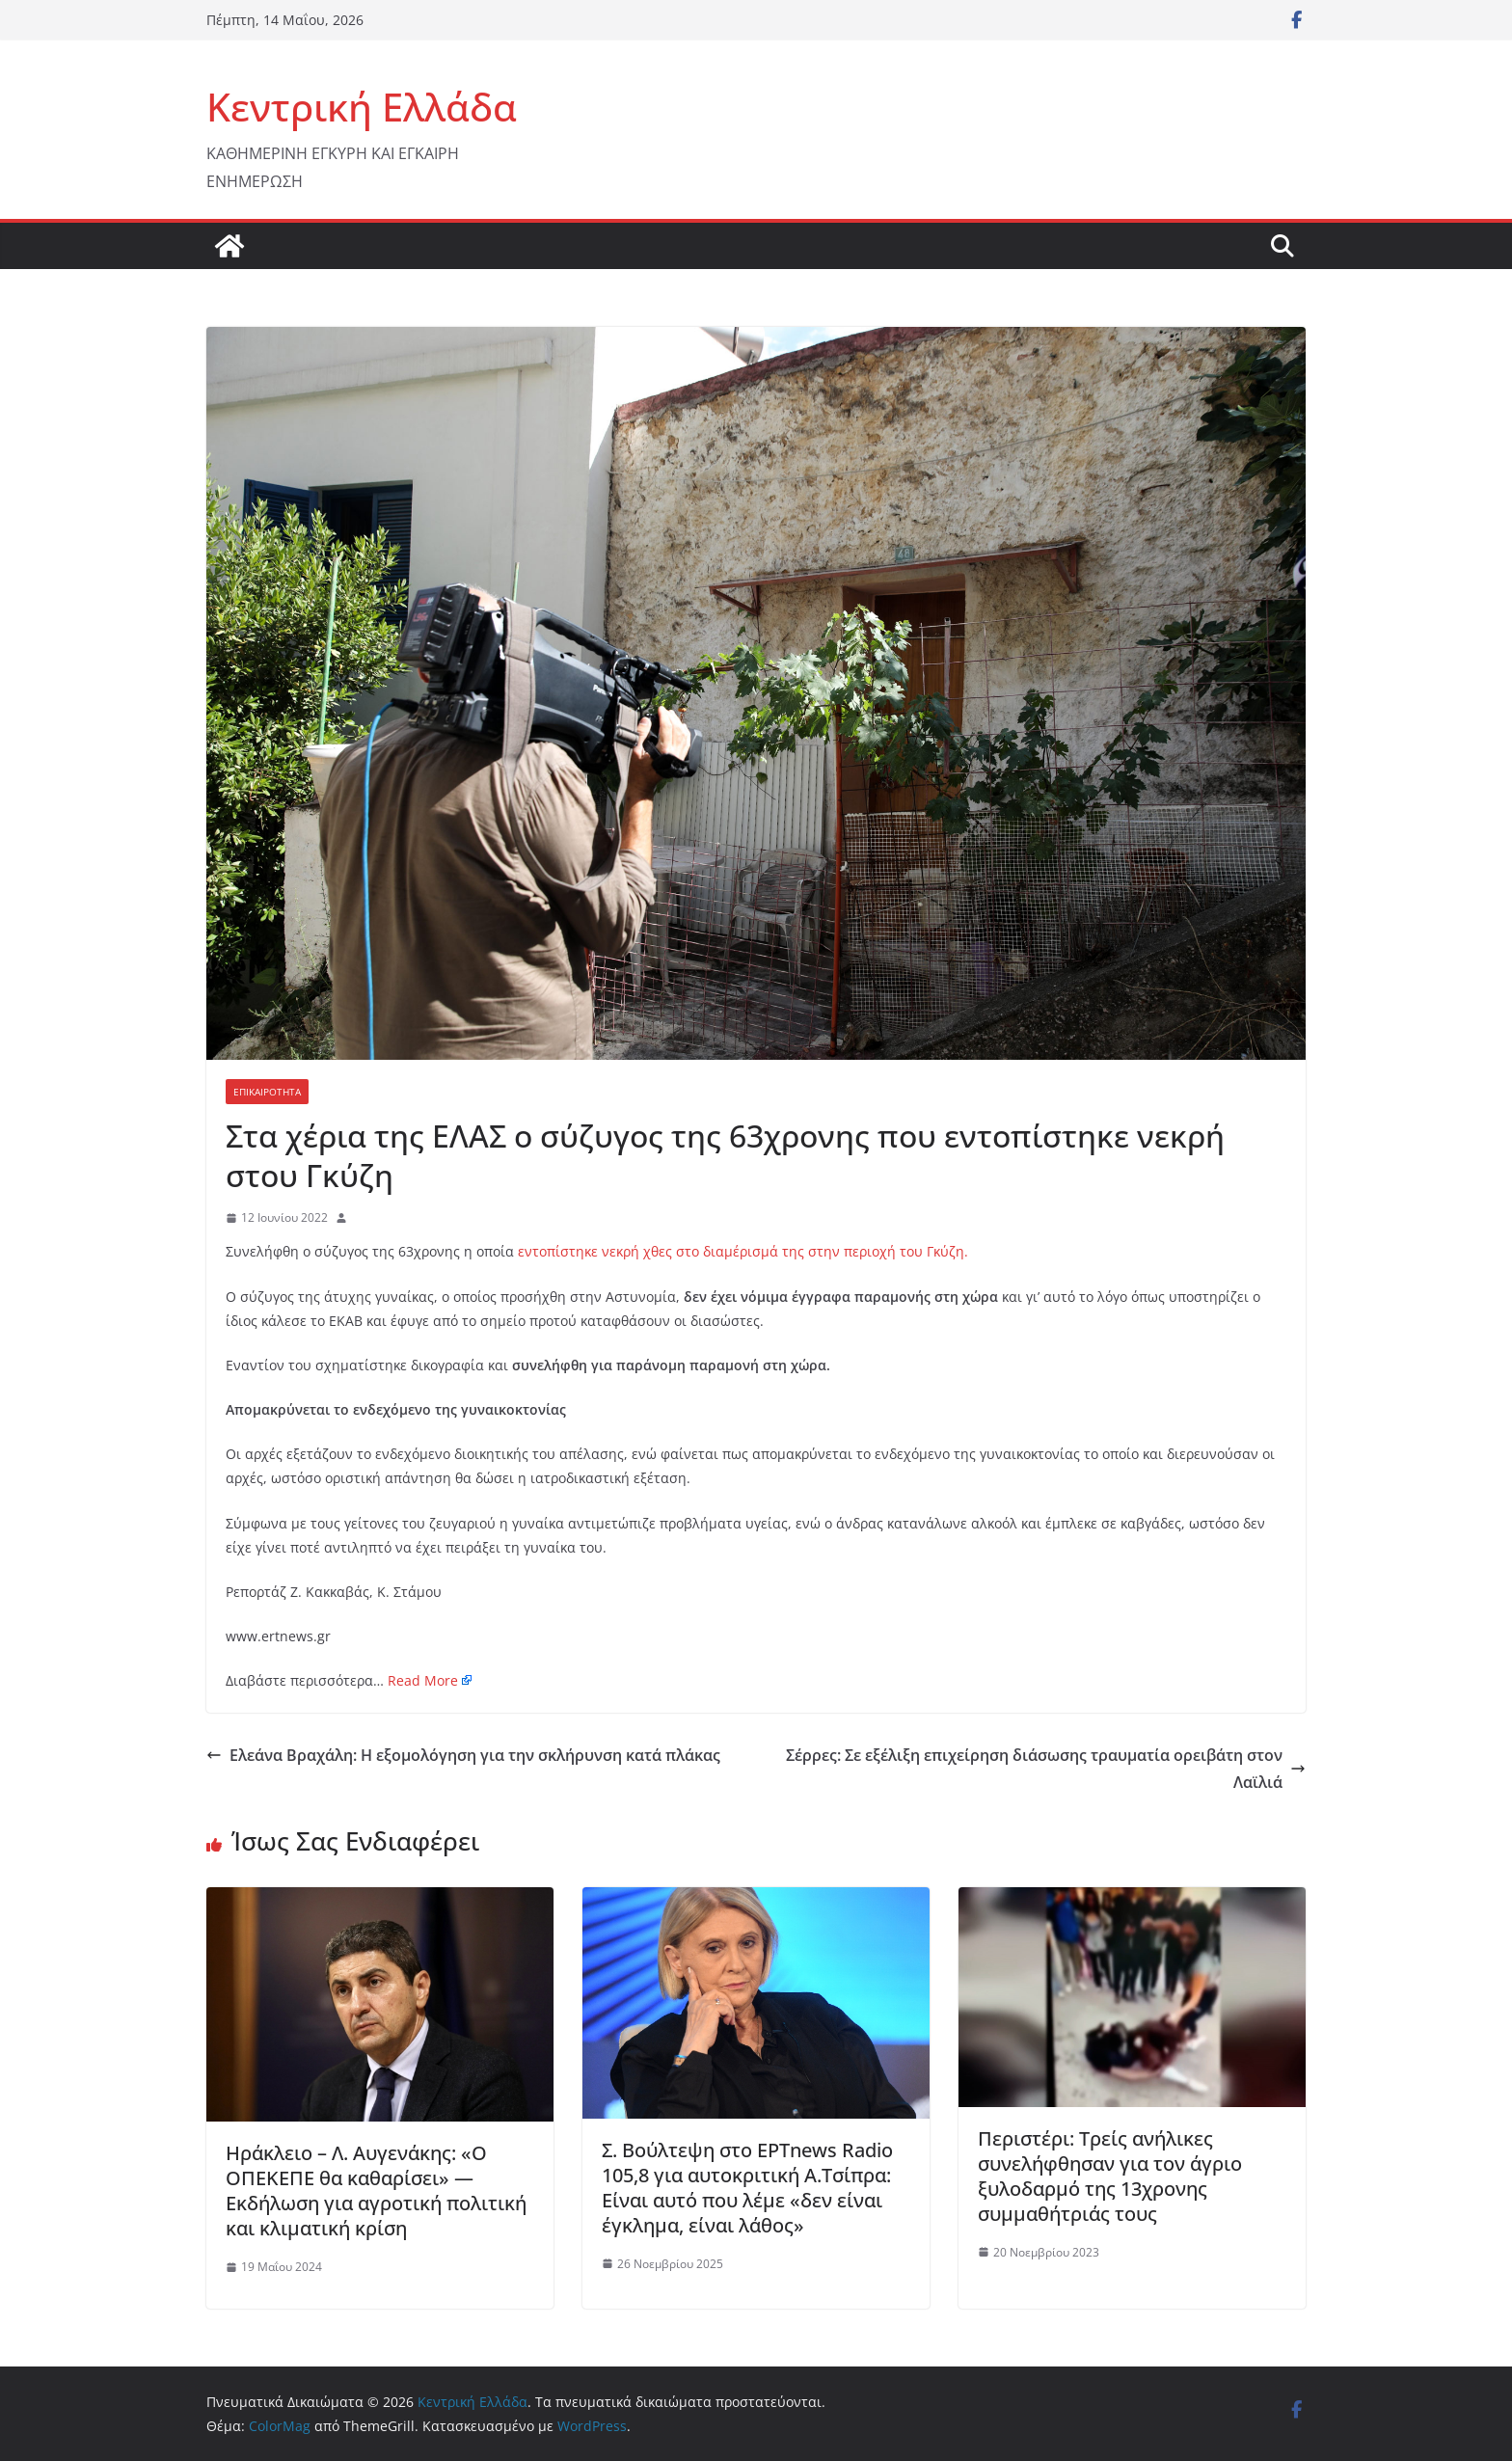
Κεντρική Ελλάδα (361, 106)
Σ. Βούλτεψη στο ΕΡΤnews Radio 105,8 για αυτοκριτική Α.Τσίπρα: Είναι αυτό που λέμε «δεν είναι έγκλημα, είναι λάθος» (747, 2187)
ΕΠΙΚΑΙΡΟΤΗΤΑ (267, 1091)
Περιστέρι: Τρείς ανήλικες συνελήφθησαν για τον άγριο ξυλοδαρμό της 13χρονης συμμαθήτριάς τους (1110, 2176)
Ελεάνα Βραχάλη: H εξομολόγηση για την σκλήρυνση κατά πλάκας (463, 1755)
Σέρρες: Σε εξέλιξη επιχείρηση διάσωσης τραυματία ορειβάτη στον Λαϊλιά (1046, 1769)
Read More (423, 1680)
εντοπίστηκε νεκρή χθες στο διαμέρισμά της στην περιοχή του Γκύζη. (743, 1251)
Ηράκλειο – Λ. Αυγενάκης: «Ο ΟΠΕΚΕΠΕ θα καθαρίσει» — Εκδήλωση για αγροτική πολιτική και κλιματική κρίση (376, 2190)
